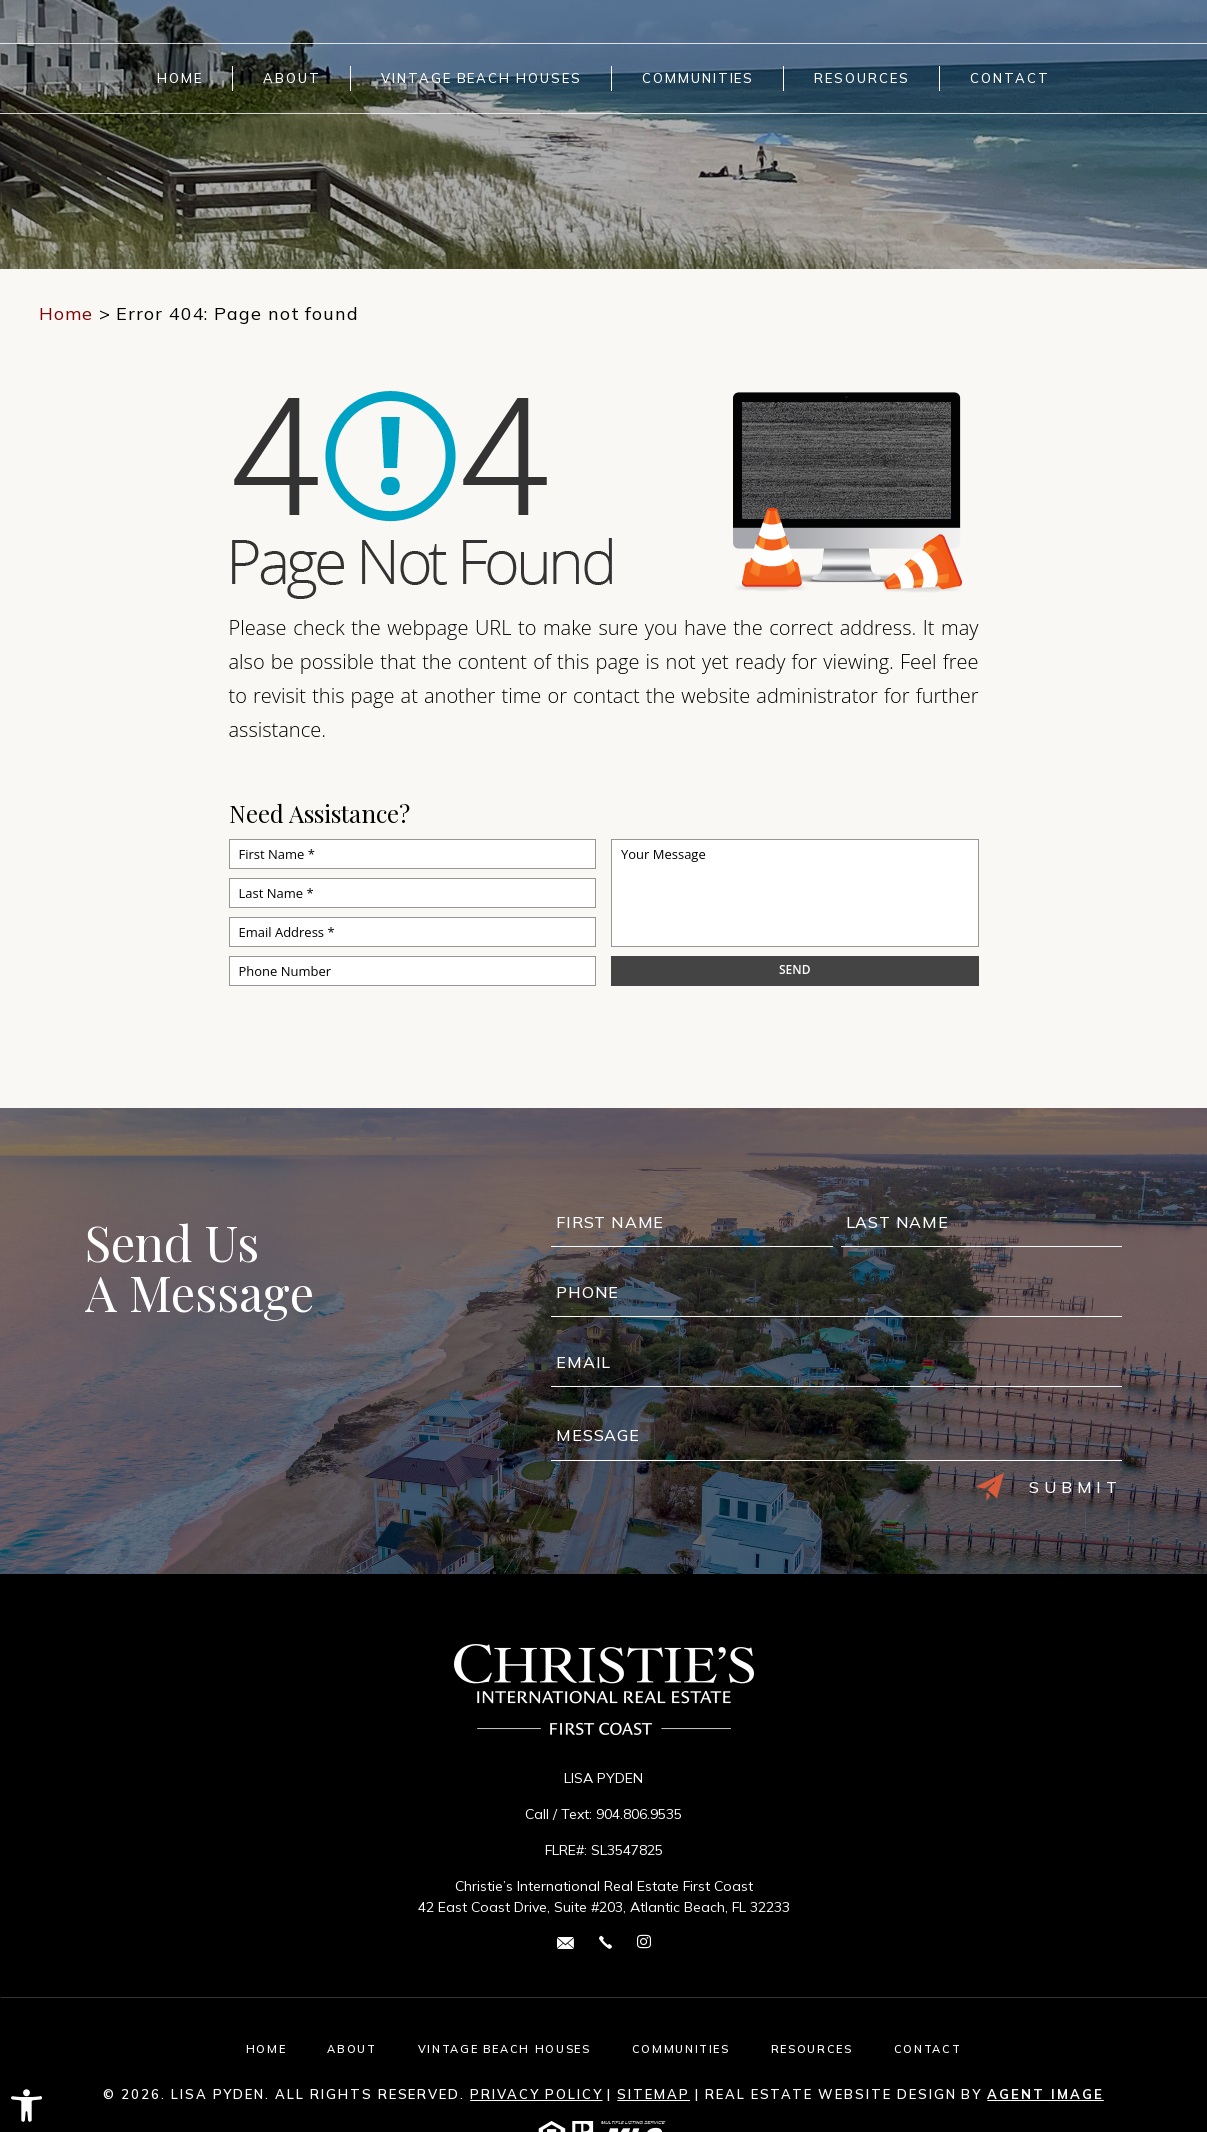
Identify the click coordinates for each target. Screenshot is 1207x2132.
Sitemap (653, 2094)
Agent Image (1045, 2094)
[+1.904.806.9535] (605, 1941)
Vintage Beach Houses (481, 78)
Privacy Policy (536, 2094)
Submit (1049, 1487)
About (292, 78)
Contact (1010, 78)
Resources (862, 78)
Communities (698, 78)
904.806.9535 (639, 1814)
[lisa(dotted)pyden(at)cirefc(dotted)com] (565, 1941)
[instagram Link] (644, 1942)
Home (180, 78)
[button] (26, 2105)
